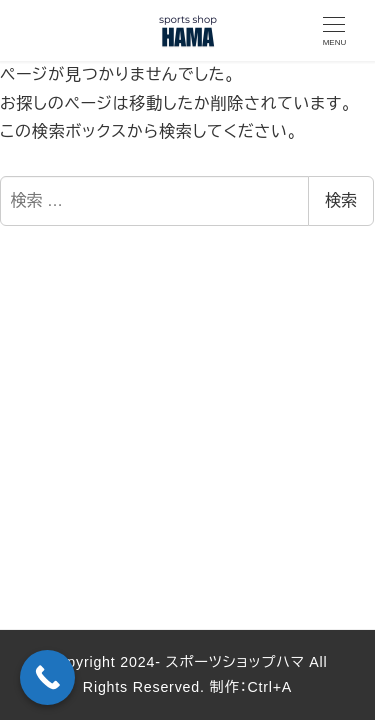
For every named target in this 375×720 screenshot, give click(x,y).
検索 (341, 200)
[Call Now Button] (47, 677)
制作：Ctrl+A (248, 687)
